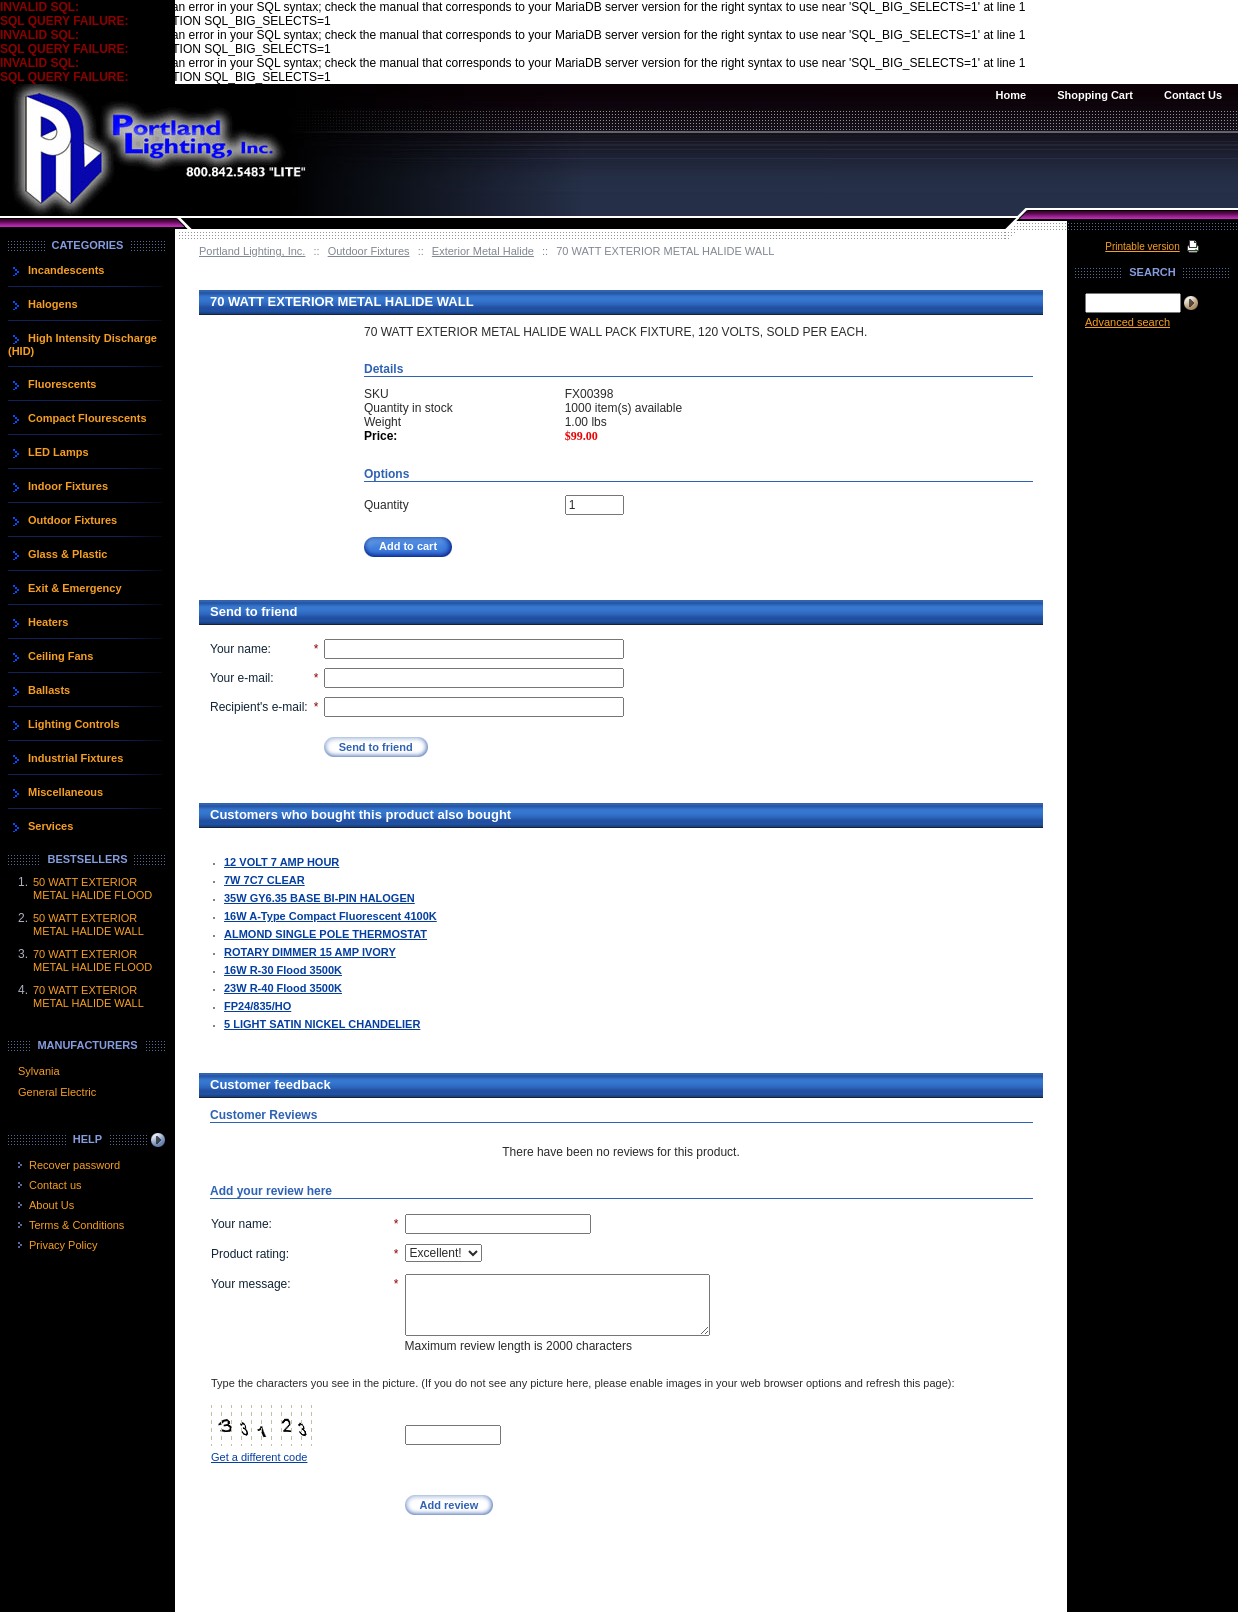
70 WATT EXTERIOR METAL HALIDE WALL (88, 996)
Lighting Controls (74, 724)
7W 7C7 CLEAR (264, 880)
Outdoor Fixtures (369, 251)
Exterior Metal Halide (483, 251)
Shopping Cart (1095, 95)
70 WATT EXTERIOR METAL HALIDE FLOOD (92, 960)
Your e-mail (240, 678)
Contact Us (1193, 95)
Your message (249, 1284)
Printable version (1142, 246)
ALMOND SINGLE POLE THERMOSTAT (325, 934)
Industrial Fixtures (75, 758)
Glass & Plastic (68, 554)
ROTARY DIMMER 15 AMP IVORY (310, 952)
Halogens (53, 304)
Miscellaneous (65, 792)
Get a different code (259, 1457)
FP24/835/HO (257, 1006)
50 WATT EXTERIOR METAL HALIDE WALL (88, 924)
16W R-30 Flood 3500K (283, 970)
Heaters (48, 622)
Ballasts (49, 690)
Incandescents (66, 270)
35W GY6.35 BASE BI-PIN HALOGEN (319, 898)
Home (1011, 95)
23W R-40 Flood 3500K (283, 988)
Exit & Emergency (75, 588)
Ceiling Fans (60, 656)
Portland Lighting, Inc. (252, 251)
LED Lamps (58, 452)
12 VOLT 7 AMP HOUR (281, 862)
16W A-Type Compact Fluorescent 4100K (330, 916)
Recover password (74, 1165)
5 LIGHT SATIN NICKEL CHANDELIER (322, 1024)
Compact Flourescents (87, 418)
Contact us (55, 1185)
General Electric (57, 1092)
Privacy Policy (63, 1245)
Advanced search (1127, 322)
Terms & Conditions (76, 1225)
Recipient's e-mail (257, 707)
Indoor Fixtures (68, 486)
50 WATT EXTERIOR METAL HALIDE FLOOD (92, 888)
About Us (51, 1205)
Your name (239, 649)
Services (50, 826)
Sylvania (39, 1071)
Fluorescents (62, 384)
